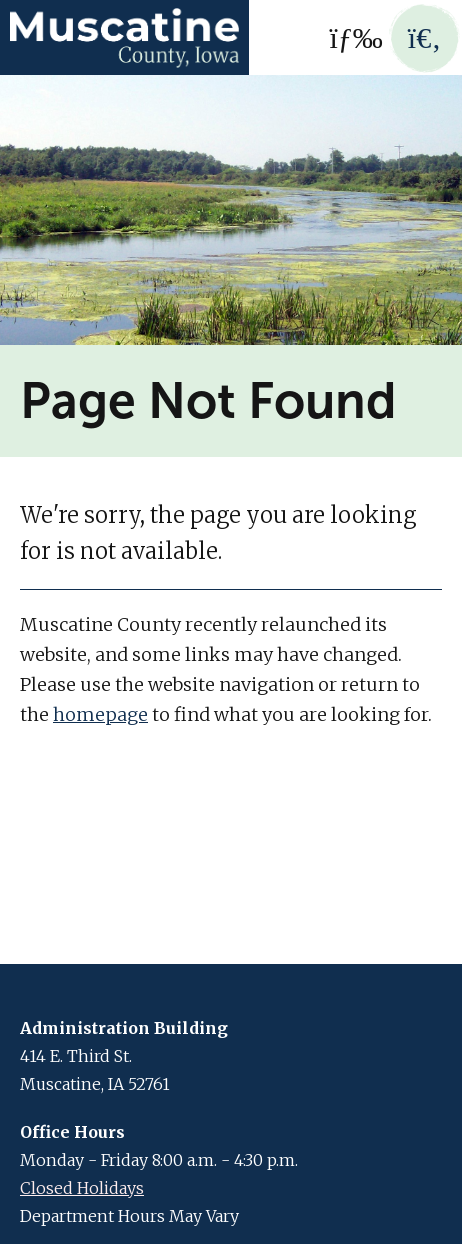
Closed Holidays (82, 1188)
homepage (100, 714)
